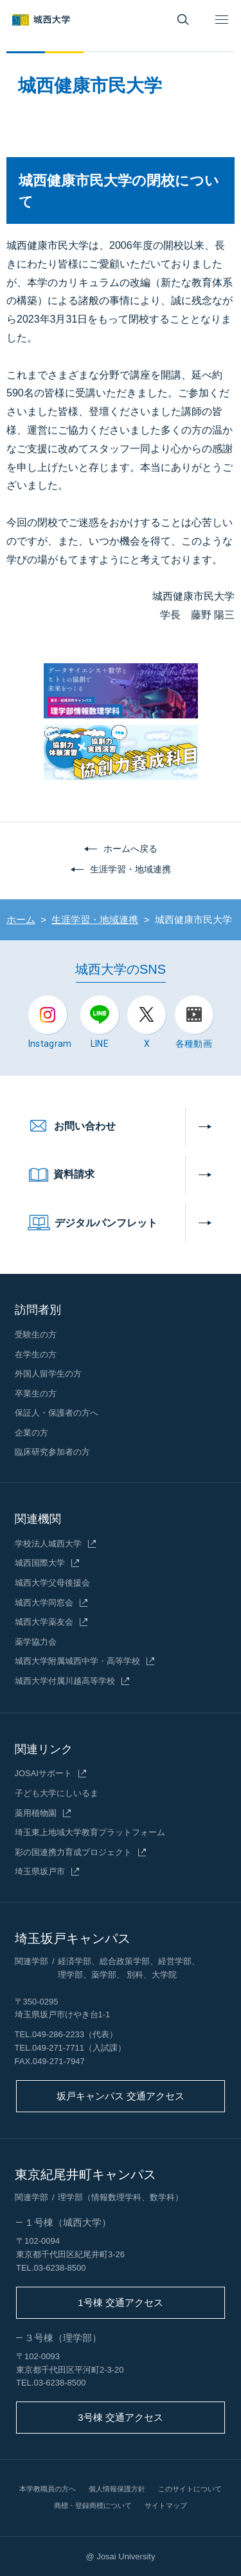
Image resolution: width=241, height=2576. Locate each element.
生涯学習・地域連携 (130, 869)
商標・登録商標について (93, 2505)
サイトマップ (166, 2505)
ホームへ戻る (130, 848)
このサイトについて (190, 2489)
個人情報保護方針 (117, 2489)
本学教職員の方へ (47, 2489)
